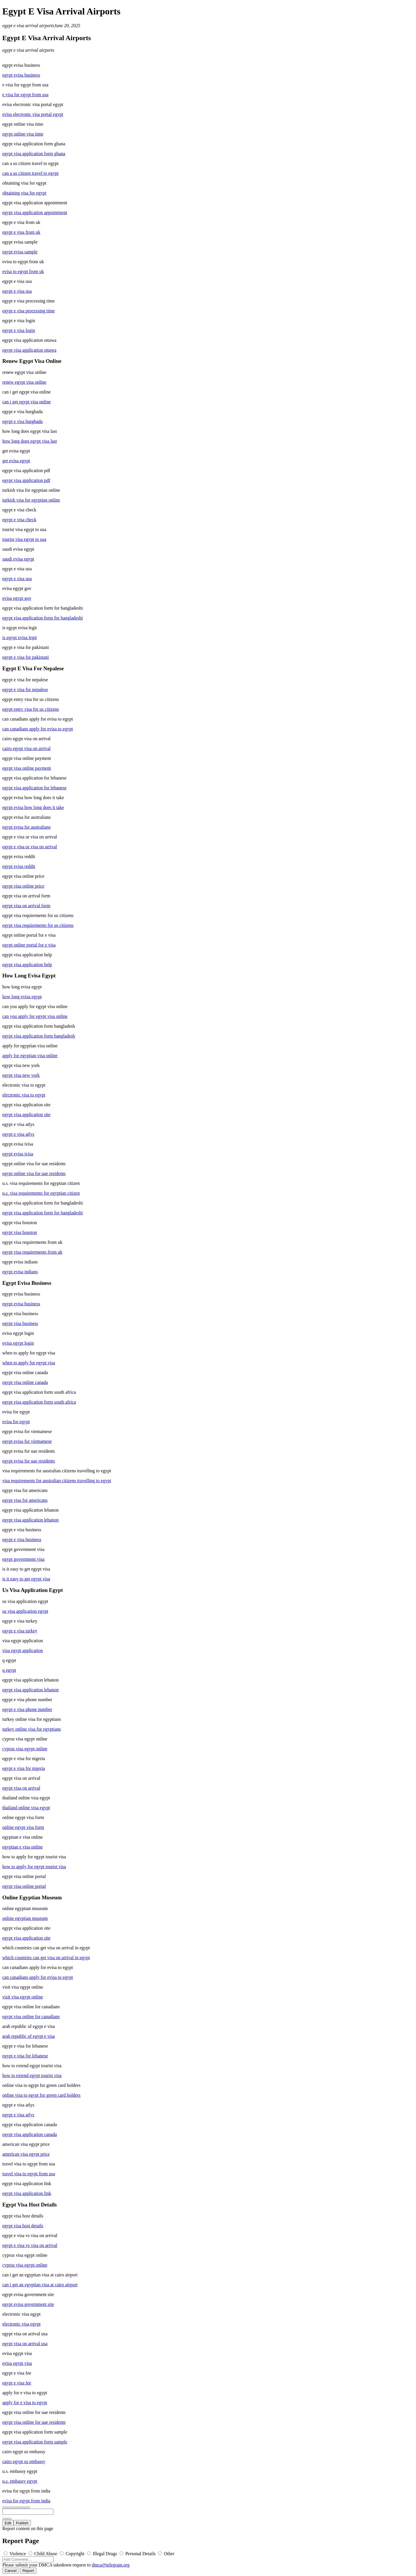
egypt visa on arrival (21, 1788)
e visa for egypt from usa (25, 94)
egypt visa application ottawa (29, 350)
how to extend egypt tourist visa (32, 2075)
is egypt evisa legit (19, 637)
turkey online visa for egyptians (31, 1729)
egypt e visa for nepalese (25, 689)
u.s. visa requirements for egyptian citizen (41, 1193)
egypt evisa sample (20, 251)
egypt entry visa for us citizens (30, 709)
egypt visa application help (27, 964)
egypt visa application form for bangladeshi (42, 617)
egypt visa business (20, 1323)
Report (28, 2570)
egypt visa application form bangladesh (38, 1035)
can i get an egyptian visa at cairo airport (39, 2284)
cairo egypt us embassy (23, 2461)
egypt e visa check (19, 519)
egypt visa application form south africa (39, 1402)
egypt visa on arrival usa (24, 2343)
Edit (8, 2523)
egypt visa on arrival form (26, 905)
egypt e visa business (21, 1539)
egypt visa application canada (29, 2134)
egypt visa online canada (25, 1382)
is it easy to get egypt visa (26, 1578)
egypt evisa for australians (26, 827)
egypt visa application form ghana (33, 153)
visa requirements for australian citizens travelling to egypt (56, 1480)
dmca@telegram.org (110, 2564)
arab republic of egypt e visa (28, 2036)
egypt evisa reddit (18, 866)
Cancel (11, 2570)
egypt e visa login (18, 330)
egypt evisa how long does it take (33, 807)
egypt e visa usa (17, 291)
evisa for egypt (16, 1421)
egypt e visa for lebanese (25, 2055)
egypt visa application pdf (26, 480)
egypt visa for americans (25, 1500)
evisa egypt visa (17, 2363)
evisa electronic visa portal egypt (32, 114)
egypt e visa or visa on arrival (29, 846)
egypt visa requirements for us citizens (38, 925)
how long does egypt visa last (29, 441)
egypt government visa (23, 1559)
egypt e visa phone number (27, 1709)
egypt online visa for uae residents (34, 1173)
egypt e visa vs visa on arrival (29, 2245)
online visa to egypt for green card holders (41, 2095)
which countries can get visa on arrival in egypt (46, 1957)
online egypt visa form (23, 1827)
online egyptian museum (25, 1918)
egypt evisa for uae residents (28, 1460)
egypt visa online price (23, 886)
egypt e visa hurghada (22, 421)
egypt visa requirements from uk (32, 1252)
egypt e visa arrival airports (28, 25)
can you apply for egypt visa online (35, 1016)
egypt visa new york (21, 1075)
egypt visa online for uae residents (34, 2422)
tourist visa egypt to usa (24, 539)
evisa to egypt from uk (23, 271)
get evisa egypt (16, 460)
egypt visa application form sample (34, 2441)
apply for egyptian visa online (29, 1055)
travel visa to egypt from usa (28, 2173)
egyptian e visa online (22, 1846)
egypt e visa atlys (18, 1134)
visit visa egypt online (22, 1996)
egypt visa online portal (24, 1886)
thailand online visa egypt (26, 1807)
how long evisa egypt (22, 996)
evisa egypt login (18, 1343)
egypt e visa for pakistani (25, 657)
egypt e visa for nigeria (23, 1768)
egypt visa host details (22, 2225)
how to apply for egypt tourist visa (34, 1866)
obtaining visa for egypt (24, 192)
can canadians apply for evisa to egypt (37, 728)
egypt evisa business (21, 75)
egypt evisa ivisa (17, 1153)
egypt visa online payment (26, 768)
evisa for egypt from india (26, 2500)
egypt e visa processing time (28, 310)
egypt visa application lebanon (30, 1519)
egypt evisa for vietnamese (27, 1441)
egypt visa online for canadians (31, 2016)
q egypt (9, 1670)
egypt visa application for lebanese (34, 787)
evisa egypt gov (16, 598)
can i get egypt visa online (26, 401)
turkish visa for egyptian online (31, 500)
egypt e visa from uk (21, 232)
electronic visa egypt (21, 2323)
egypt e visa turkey (19, 1630)
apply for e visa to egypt (24, 2402)
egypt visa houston (19, 1232)
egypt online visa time (22, 133)
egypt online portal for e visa (28, 944)
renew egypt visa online (24, 382)
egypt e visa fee (16, 2382)
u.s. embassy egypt (19, 2481)
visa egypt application (22, 1650)
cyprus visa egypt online (24, 1748)
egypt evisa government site (28, 2304)
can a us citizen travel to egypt (30, 173)
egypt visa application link (26, 2193)
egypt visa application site (26, 1114)
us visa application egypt (25, 1611)
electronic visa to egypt (23, 1094)
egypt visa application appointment (34, 212)
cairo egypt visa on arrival (26, 748)
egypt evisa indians (20, 1271)
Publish (22, 2523)
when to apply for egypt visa (28, 1362)
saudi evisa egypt (18, 558)
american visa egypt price (26, 2154)
